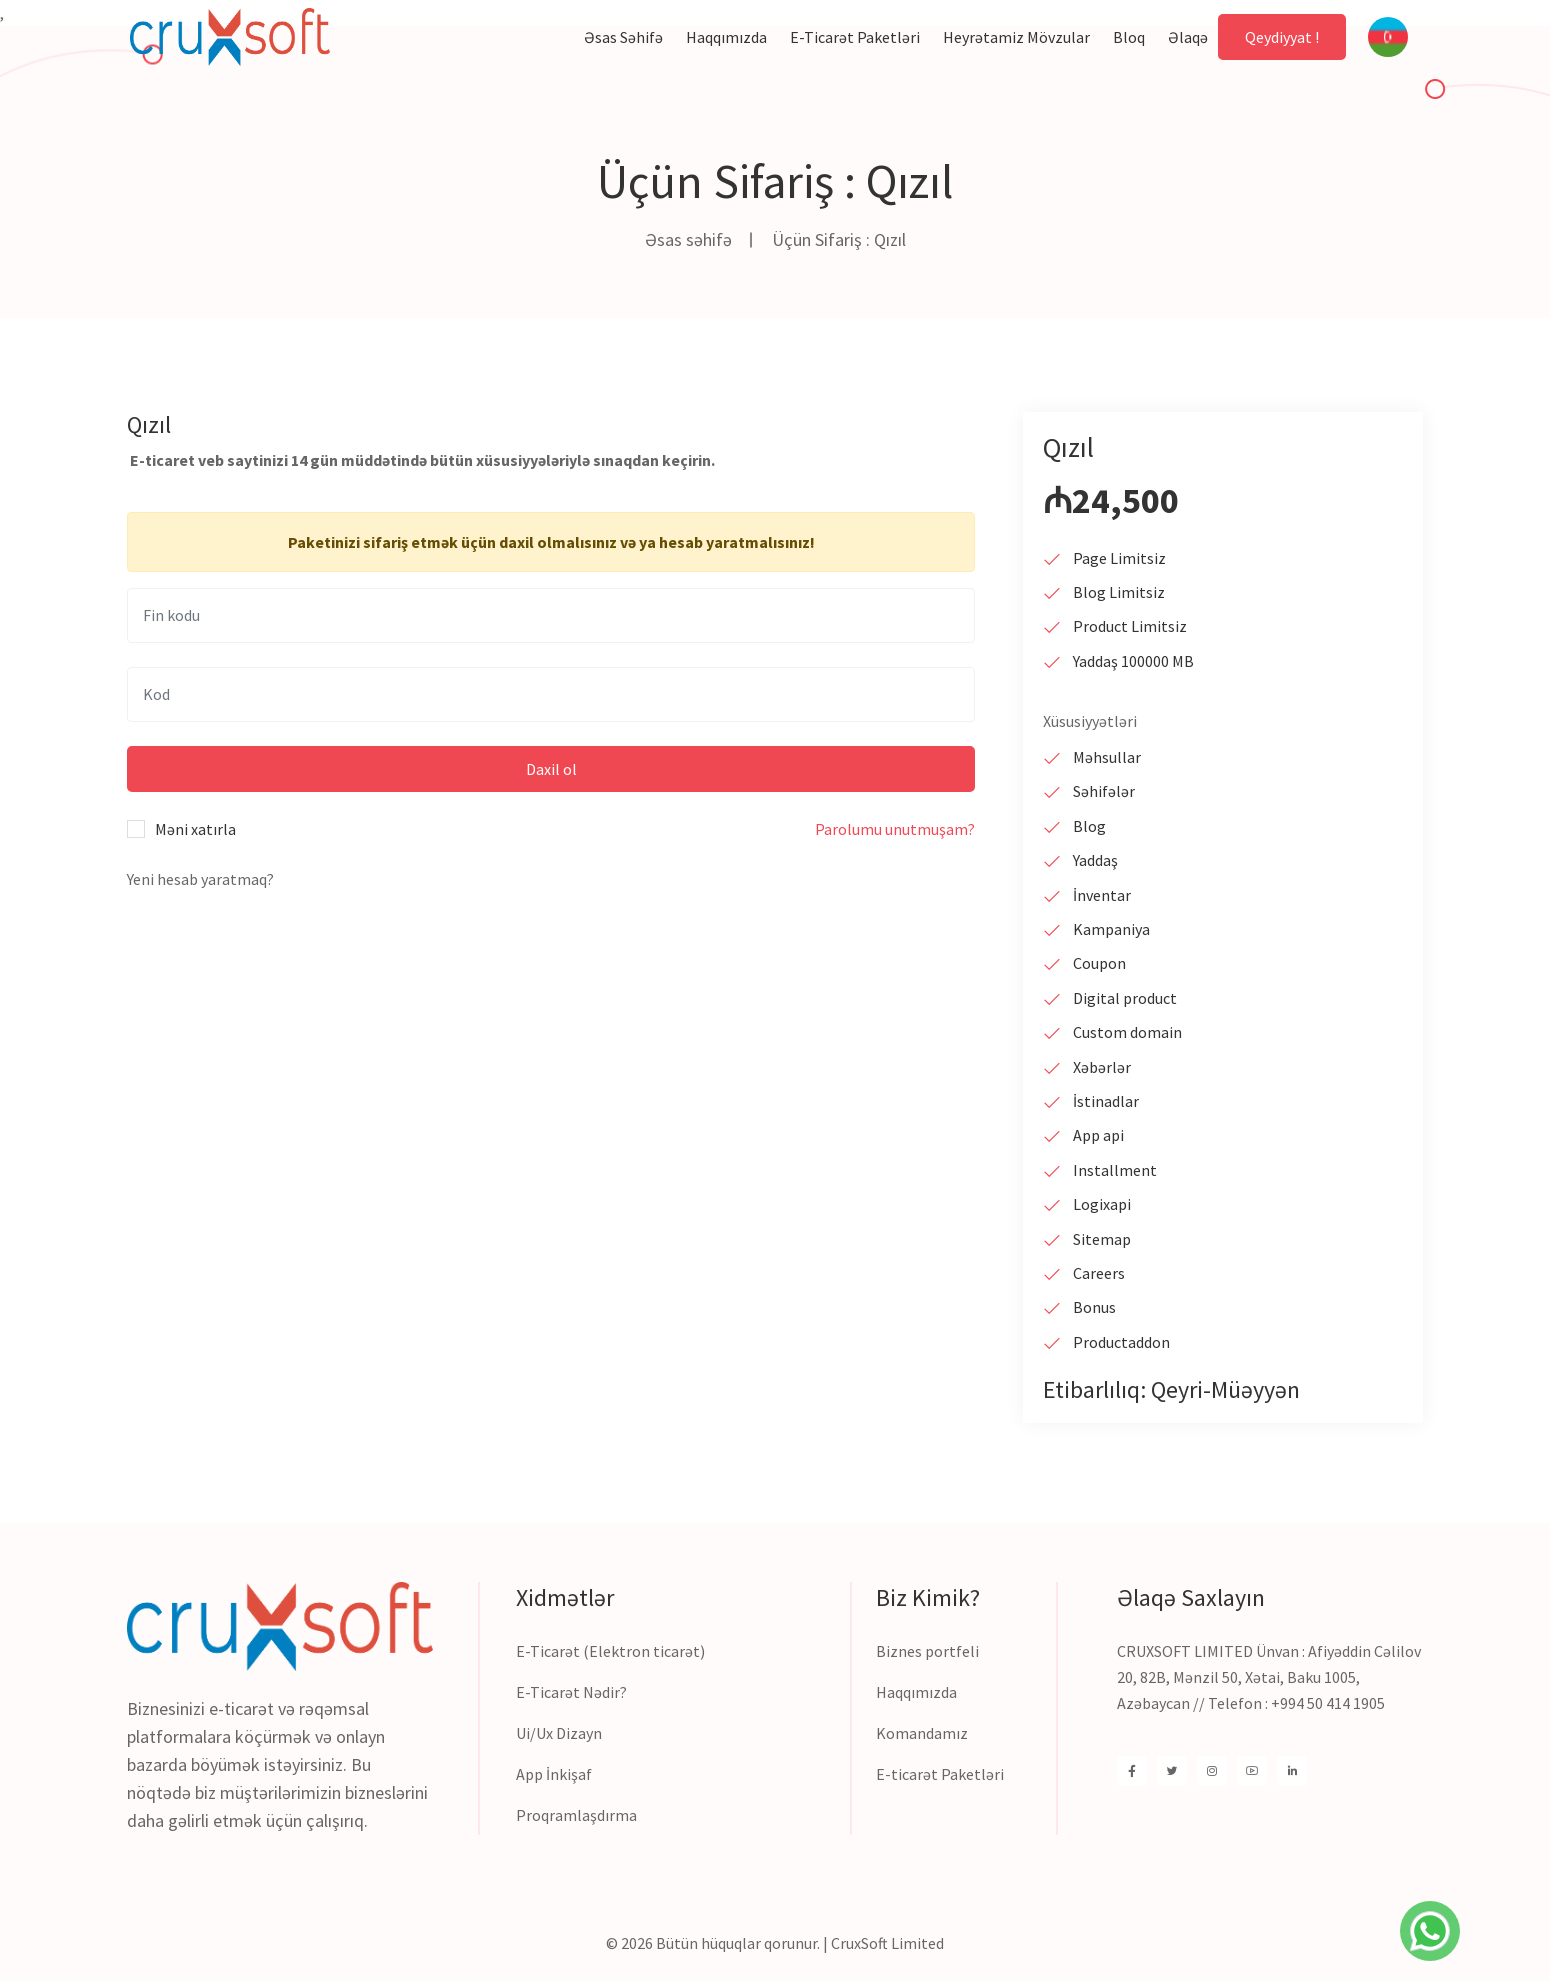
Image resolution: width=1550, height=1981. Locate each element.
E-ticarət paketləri (855, 37)
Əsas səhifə (623, 37)
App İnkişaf (554, 1774)
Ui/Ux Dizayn (559, 1733)
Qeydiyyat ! (1282, 37)
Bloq (1129, 37)
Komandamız (922, 1733)
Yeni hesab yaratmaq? (200, 879)
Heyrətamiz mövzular (1016, 37)
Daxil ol (551, 769)
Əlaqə (1188, 37)
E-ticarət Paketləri (940, 1774)
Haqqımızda (726, 37)
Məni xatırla (195, 829)
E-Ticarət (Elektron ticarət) (610, 1651)
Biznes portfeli (927, 1651)
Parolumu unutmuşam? (895, 829)
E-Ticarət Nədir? (571, 1692)
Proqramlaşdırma (576, 1815)
